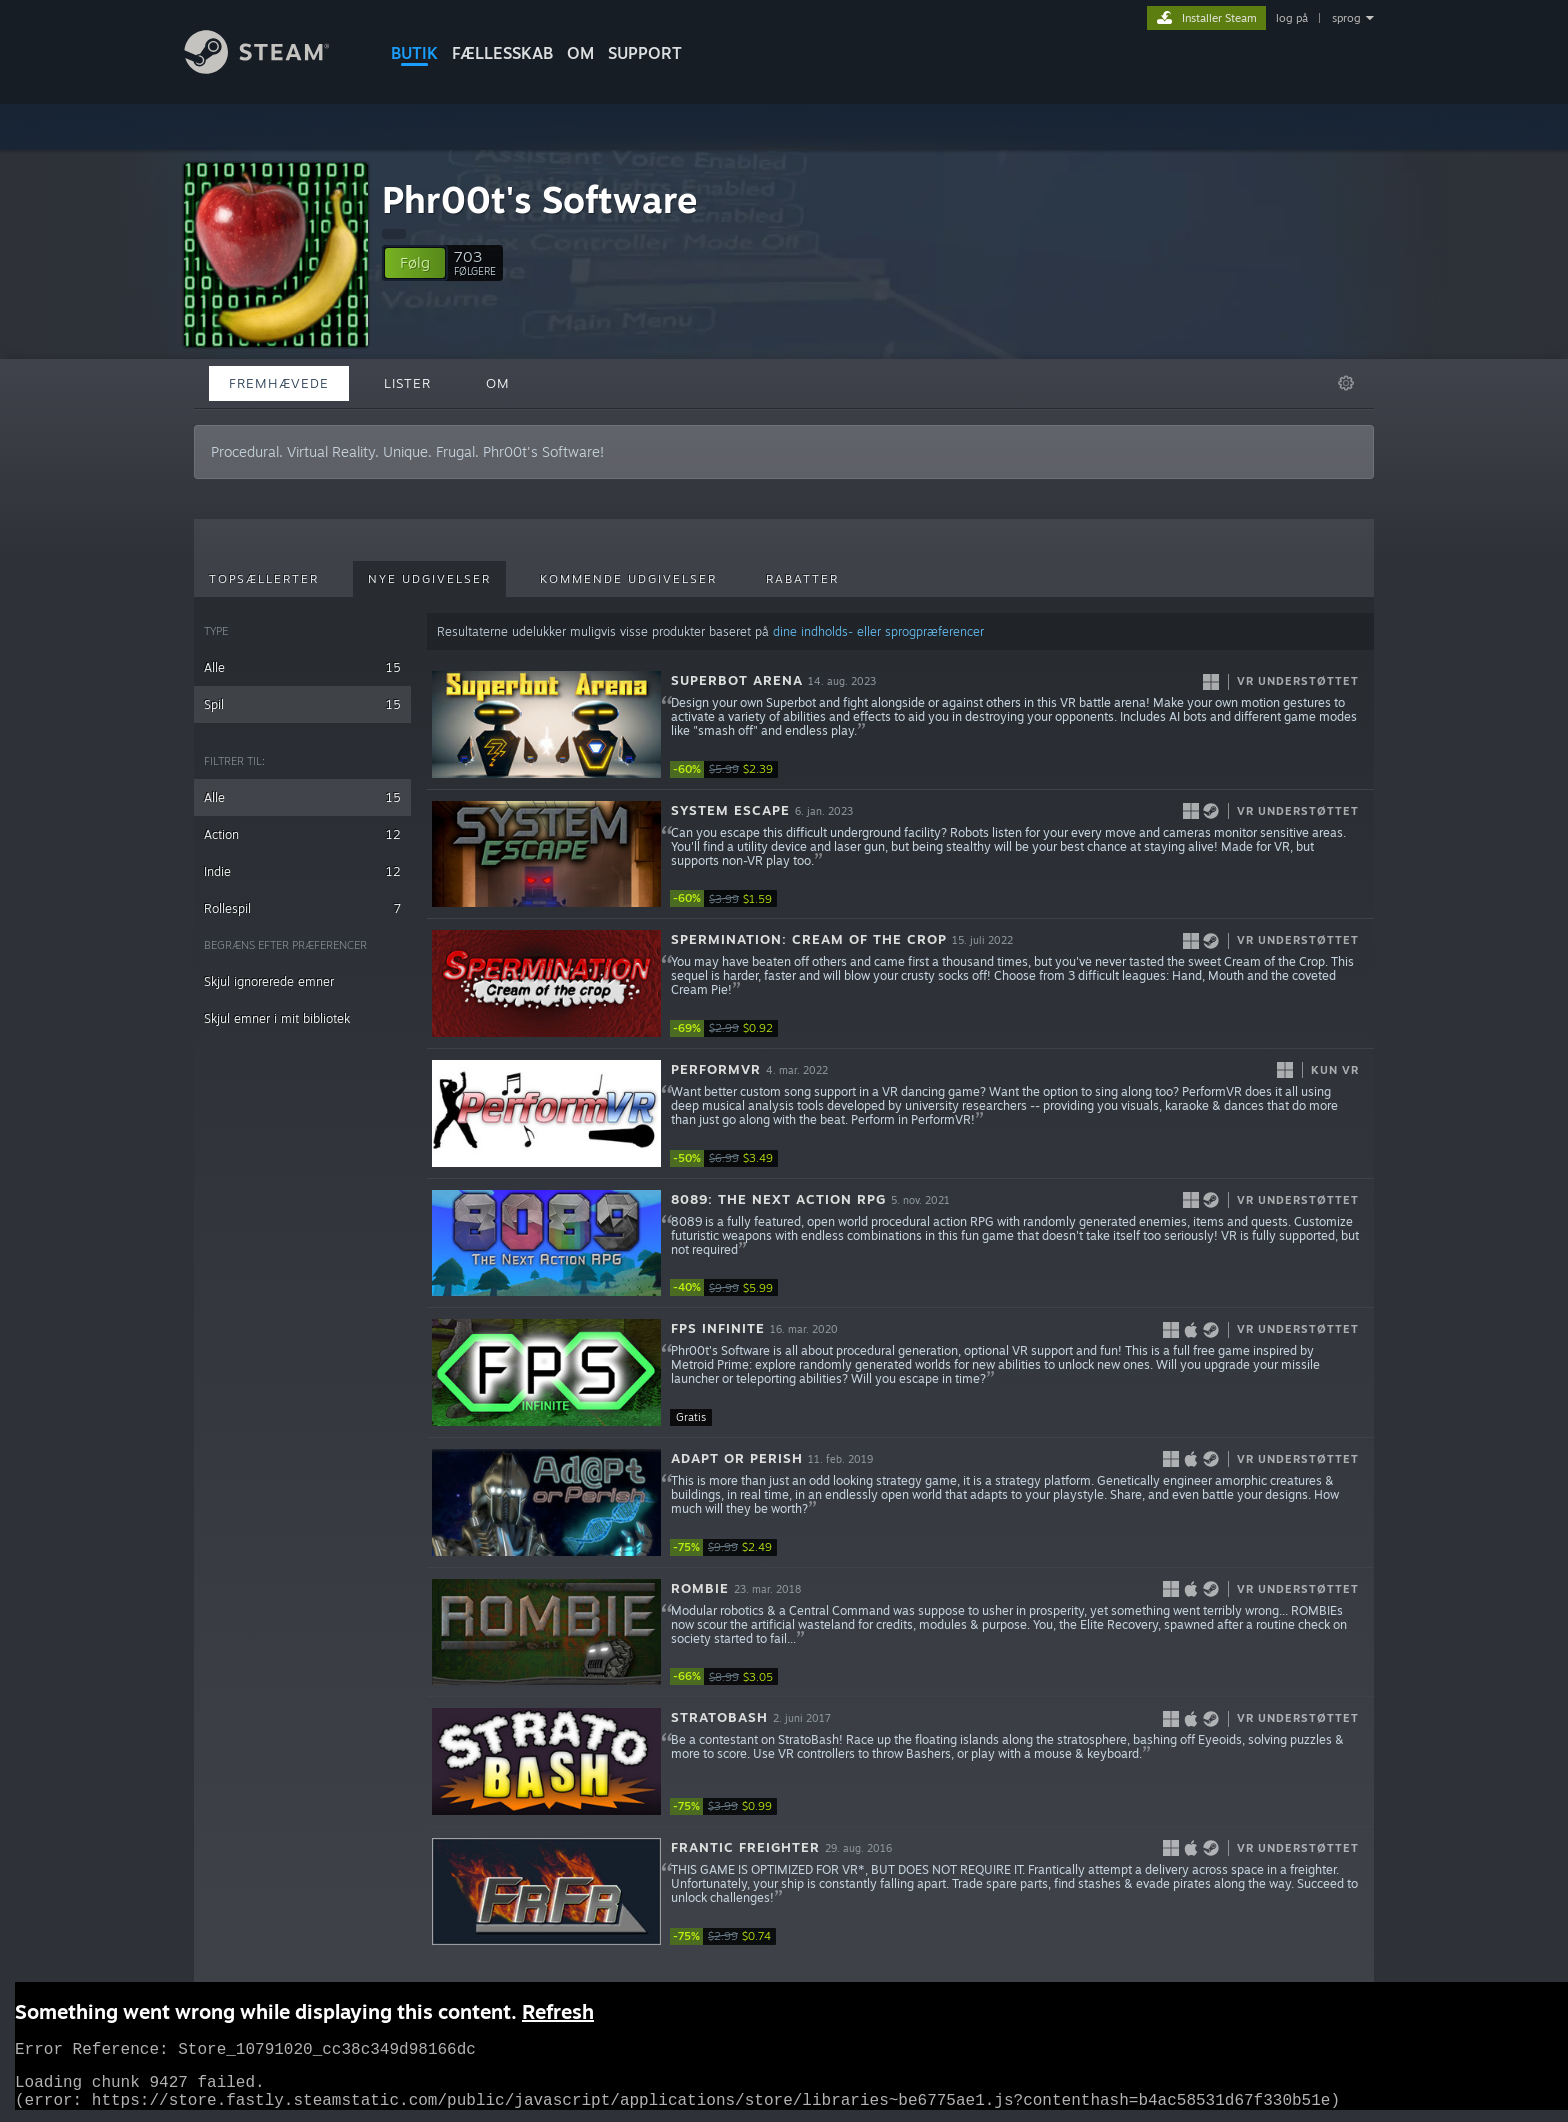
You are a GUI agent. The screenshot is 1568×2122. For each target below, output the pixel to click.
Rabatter (802, 579)
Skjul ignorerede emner (269, 981)
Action (302, 834)
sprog (1346, 18)
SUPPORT (645, 53)
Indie (302, 871)
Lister (407, 383)
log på (1292, 18)
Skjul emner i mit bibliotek (277, 1018)
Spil (302, 704)
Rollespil (302, 908)
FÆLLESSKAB (502, 53)
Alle (302, 667)
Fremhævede (279, 383)
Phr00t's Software (540, 199)
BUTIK (414, 53)
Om (580, 53)
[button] (415, 263)
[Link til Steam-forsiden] (272, 68)
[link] (730, 769)
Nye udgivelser (429, 579)
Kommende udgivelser (628, 579)
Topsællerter (264, 579)
